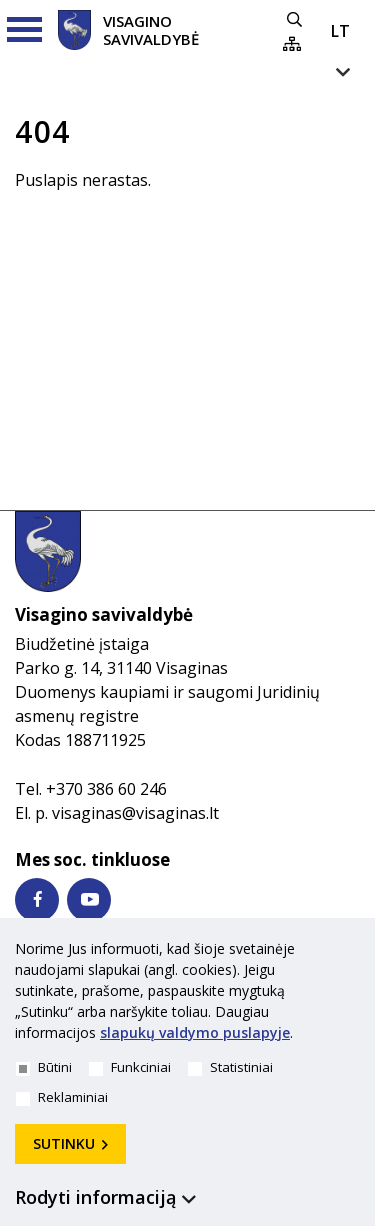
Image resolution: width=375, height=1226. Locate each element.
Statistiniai (230, 1067)
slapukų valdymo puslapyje (195, 1032)
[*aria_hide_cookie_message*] (355, 953)
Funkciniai (130, 1067)
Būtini (44, 1067)
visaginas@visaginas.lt (135, 813)
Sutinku (64, 1143)
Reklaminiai (62, 1097)
